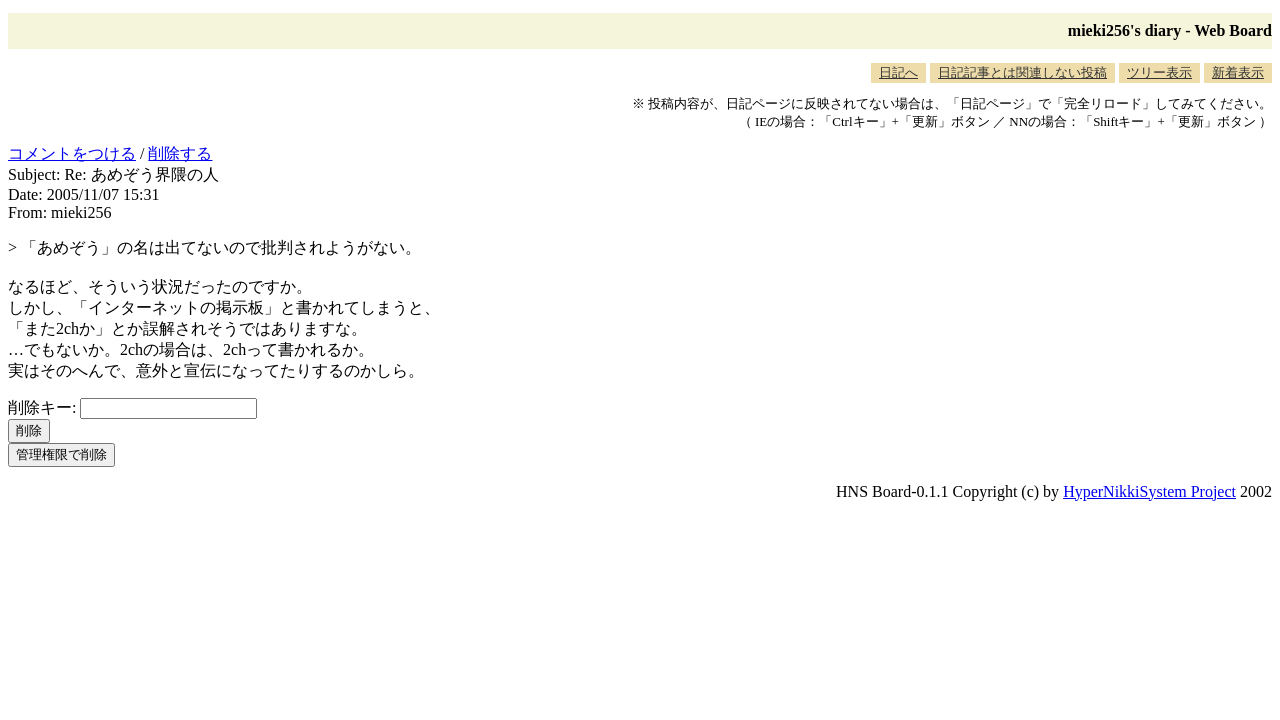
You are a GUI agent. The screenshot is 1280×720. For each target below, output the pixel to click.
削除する (180, 153)
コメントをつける (72, 153)
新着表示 (1238, 72)
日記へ (898, 72)
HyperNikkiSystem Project (1149, 491)
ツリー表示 (1159, 72)
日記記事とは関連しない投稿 (1022, 72)
